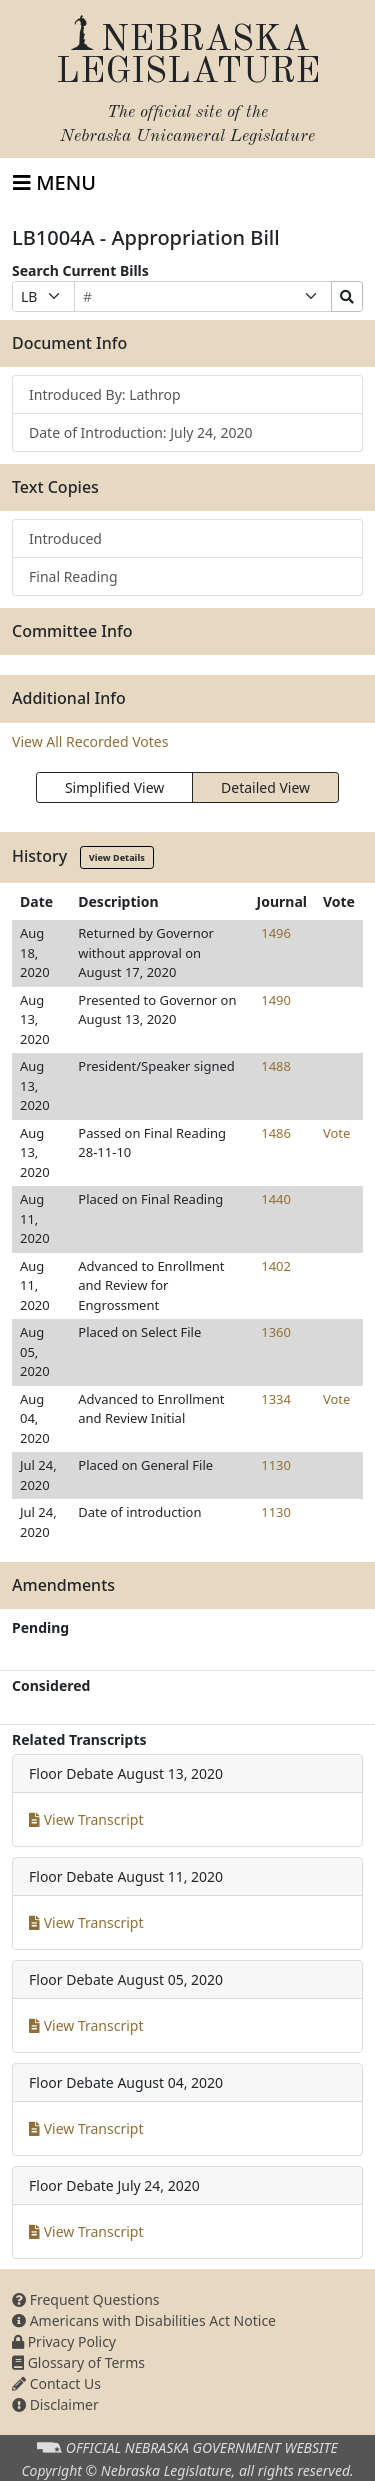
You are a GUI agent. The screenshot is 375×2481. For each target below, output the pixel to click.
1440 (276, 1199)
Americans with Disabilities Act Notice (144, 2320)
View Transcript (86, 1819)
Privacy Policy (64, 2341)
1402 (276, 1266)
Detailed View (265, 787)
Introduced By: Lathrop (105, 394)
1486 (276, 1133)
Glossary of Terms (78, 2362)
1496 (276, 933)
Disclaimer (55, 2404)
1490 (276, 1000)
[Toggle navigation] (54, 183)
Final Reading (73, 576)
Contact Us (56, 2383)
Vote (336, 1133)
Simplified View (114, 787)
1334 (276, 1399)
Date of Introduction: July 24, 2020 (140, 432)
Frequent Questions (86, 2299)
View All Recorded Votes (90, 741)
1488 (276, 1066)
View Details (117, 857)
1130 (276, 1465)
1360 (276, 1332)
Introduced (65, 538)
